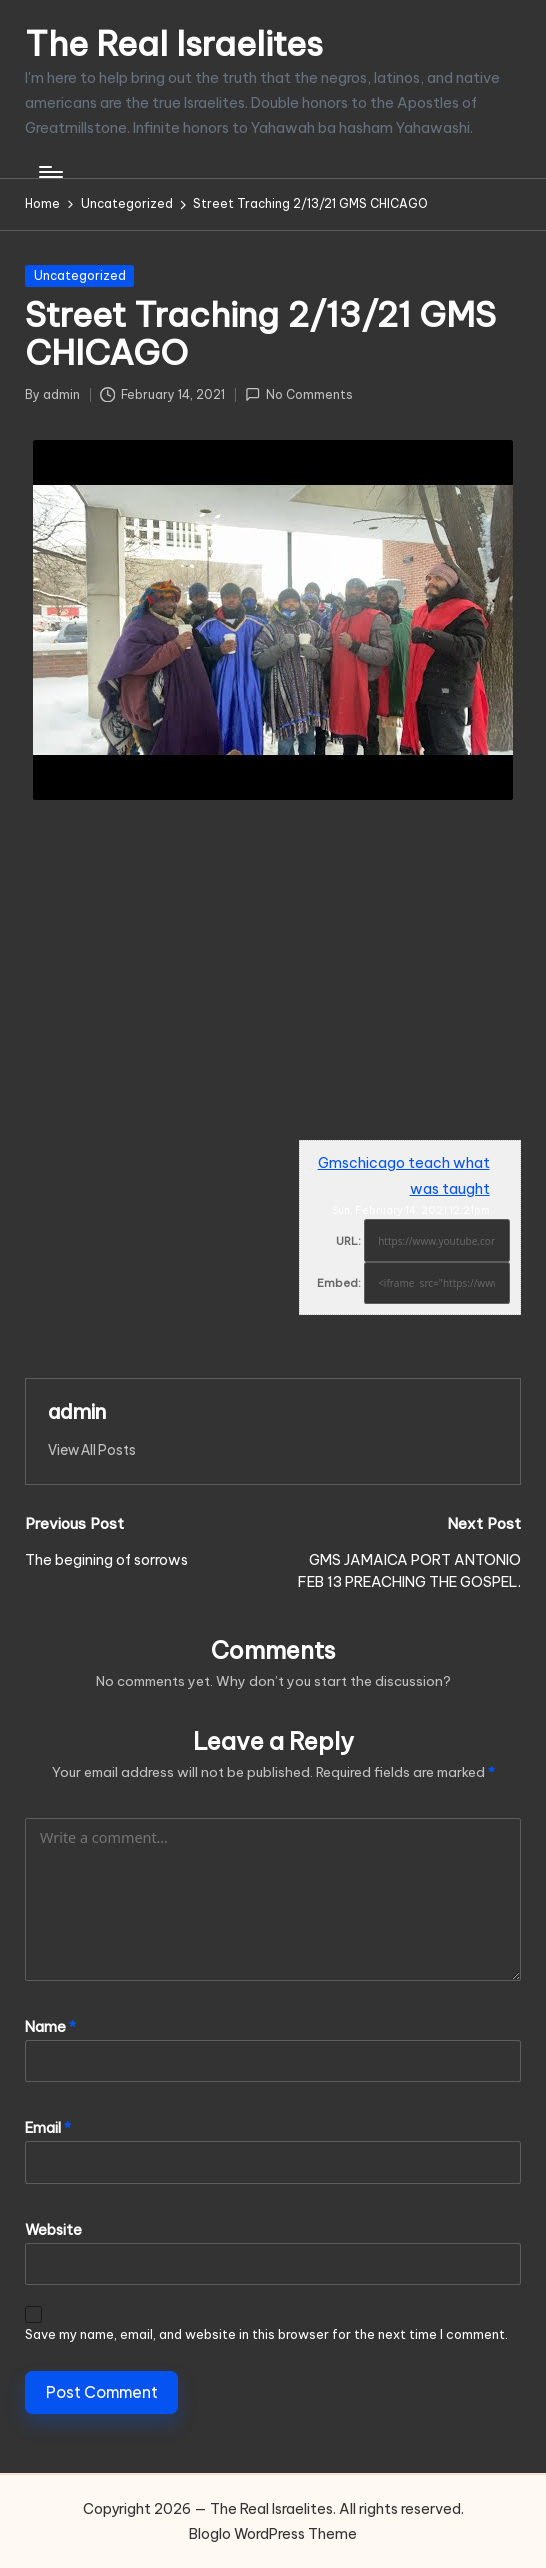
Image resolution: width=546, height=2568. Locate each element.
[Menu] (49, 172)
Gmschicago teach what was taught (404, 1175)
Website (53, 2230)
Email (48, 2128)
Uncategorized (80, 275)
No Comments (299, 394)
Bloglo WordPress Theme (273, 2534)
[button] (92, 1450)
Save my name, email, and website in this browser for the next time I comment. (266, 2334)
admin (77, 1411)
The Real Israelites (174, 43)
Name (50, 2027)
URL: (348, 1241)
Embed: (339, 1283)
